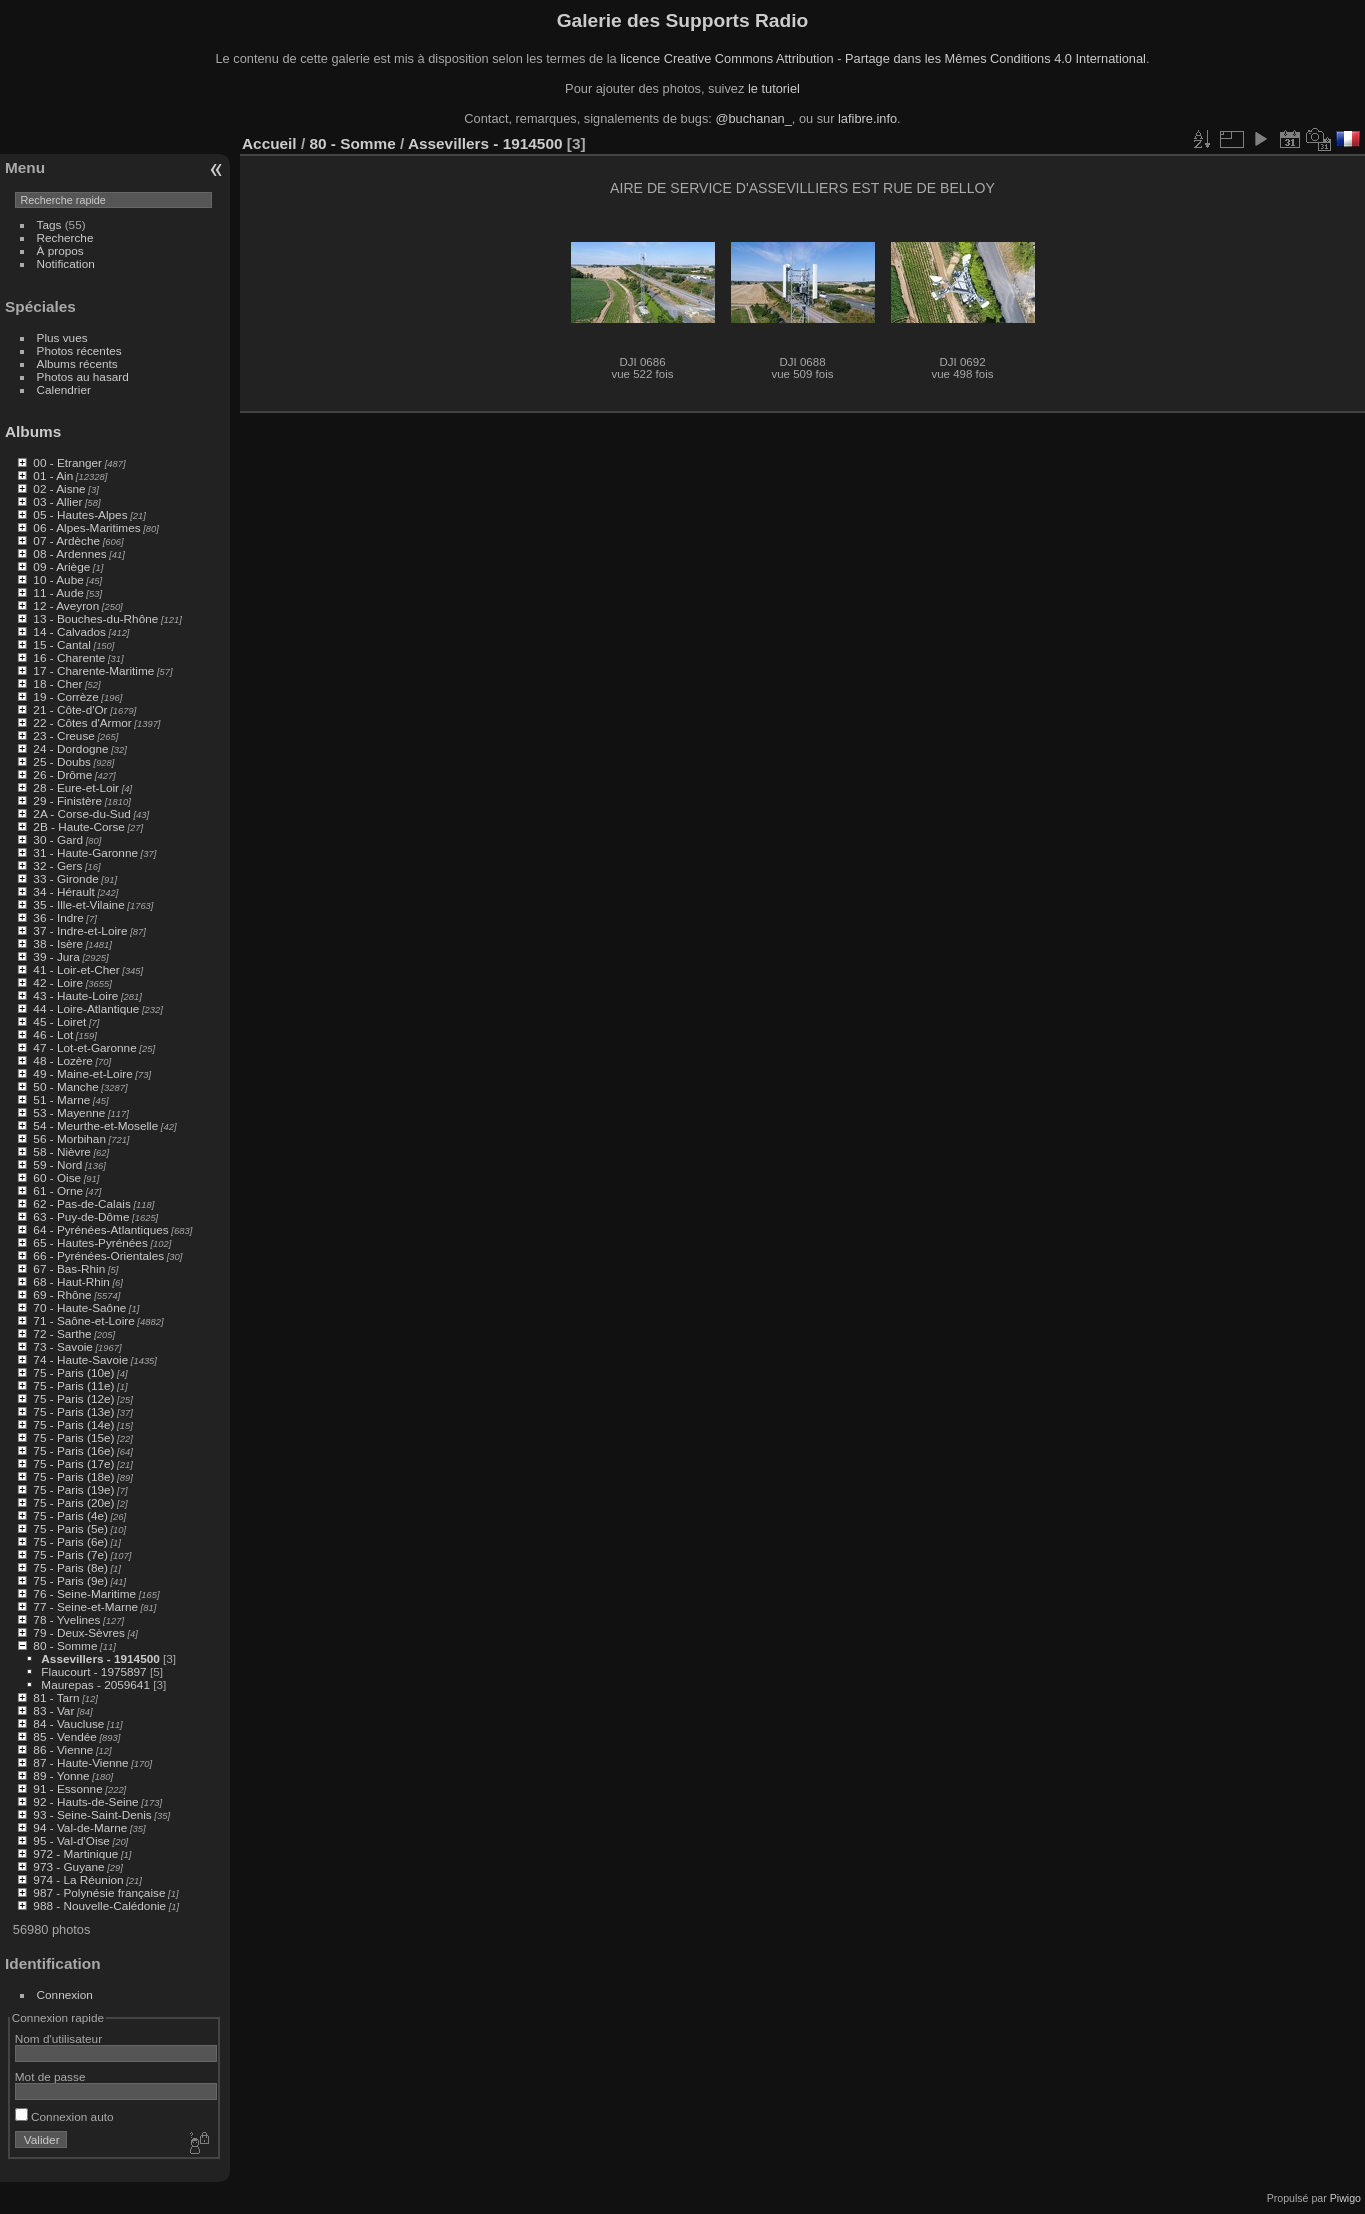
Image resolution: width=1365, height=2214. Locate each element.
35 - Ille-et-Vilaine (78, 904)
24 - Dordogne (70, 748)
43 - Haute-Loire (75, 995)
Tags (49, 224)
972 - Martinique (75, 1853)
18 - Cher (57, 683)
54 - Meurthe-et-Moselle (95, 1125)
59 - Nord (57, 1164)
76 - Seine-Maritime (84, 1593)
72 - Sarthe (62, 1333)
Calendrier (64, 389)
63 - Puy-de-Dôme (81, 1216)
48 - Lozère (63, 1060)
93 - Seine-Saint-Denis (92, 1814)
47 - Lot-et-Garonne (84, 1047)
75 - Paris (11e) (73, 1385)
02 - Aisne (59, 488)
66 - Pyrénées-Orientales (98, 1255)
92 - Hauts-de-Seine (85, 1801)
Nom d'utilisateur (58, 2038)
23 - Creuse (63, 735)
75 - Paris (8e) (70, 1567)
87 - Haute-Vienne (80, 1762)
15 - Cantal (62, 644)
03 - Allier (57, 501)
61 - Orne (58, 1190)
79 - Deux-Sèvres (79, 1632)
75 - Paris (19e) (73, 1489)
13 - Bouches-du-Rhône (95, 618)
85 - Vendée (64, 1736)
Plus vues (62, 337)
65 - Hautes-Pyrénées (90, 1242)
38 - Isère (58, 943)
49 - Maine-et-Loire (82, 1073)
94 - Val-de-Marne (80, 1827)
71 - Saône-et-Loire (83, 1320)
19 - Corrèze (65, 696)
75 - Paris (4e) (70, 1515)
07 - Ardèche (66, 540)
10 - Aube (58, 579)
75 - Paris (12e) (73, 1398)
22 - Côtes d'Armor (82, 722)
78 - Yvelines (66, 1619)
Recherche (65, 237)
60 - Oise (57, 1177)
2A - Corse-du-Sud (81, 813)
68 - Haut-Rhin (71, 1281)
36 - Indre (58, 917)
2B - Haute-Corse (79, 826)
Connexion (65, 1994)
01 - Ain (53, 475)
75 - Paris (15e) (73, 1437)
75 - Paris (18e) (73, 1476)
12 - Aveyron (66, 605)
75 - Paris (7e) (70, 1554)
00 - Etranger (67, 462)
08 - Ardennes (69, 553)
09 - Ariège (61, 566)
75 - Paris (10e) (73, 1372)
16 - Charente (69, 657)
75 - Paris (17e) (73, 1463)
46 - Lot (53, 1034)
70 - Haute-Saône (79, 1307)
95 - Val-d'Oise (71, 1840)
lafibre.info (867, 118)
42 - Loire (58, 982)
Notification (66, 263)
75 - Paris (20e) (73, 1502)
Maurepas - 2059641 (95, 1684)
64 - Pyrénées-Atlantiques (100, 1229)
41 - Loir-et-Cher (76, 969)
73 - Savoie (63, 1346)
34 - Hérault (63, 891)
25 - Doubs (62, 761)
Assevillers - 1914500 (100, 1658)
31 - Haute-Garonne (85, 852)
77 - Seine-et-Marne (85, 1606)
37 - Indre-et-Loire (80, 930)
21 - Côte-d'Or (70, 709)
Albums (33, 431)
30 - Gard (58, 839)
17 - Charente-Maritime (93, 670)
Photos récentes (79, 350)
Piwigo (1345, 2198)
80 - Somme (65, 1645)
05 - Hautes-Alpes (80, 514)
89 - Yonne (61, 1775)
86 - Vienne (63, 1749)
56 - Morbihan (69, 1138)
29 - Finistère (67, 800)
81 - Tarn (56, 1697)
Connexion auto (64, 2116)
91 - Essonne (67, 1788)
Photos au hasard (83, 376)
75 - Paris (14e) (73, 1424)
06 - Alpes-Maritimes (86, 527)
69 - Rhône (62, 1294)
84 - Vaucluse (68, 1723)
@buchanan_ (753, 118)
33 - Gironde (65, 878)
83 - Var (53, 1710)
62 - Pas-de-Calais (81, 1203)
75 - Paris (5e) (70, 1528)
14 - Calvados (69, 631)
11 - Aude (58, 592)
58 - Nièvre (62, 1151)
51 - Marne (61, 1099)
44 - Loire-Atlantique (86, 1008)
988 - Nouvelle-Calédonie (99, 1905)
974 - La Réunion (78, 1879)
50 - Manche (65, 1086)
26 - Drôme (62, 774)
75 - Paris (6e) (70, 1541)
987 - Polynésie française (99, 1892)
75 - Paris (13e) (73, 1411)
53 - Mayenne (69, 1112)
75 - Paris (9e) (70, 1580)
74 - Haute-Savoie (80, 1359)
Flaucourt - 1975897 (93, 1671)
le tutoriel (774, 88)
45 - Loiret (59, 1021)
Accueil (269, 143)
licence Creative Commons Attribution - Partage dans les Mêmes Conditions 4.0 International (883, 58)
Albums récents (77, 363)
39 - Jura (56, 956)
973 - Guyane (68, 1866)
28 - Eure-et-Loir (76, 787)
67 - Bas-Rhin (69, 1268)
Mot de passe (50, 2076)
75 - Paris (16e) (73, 1450)
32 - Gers (57, 865)
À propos (60, 250)
